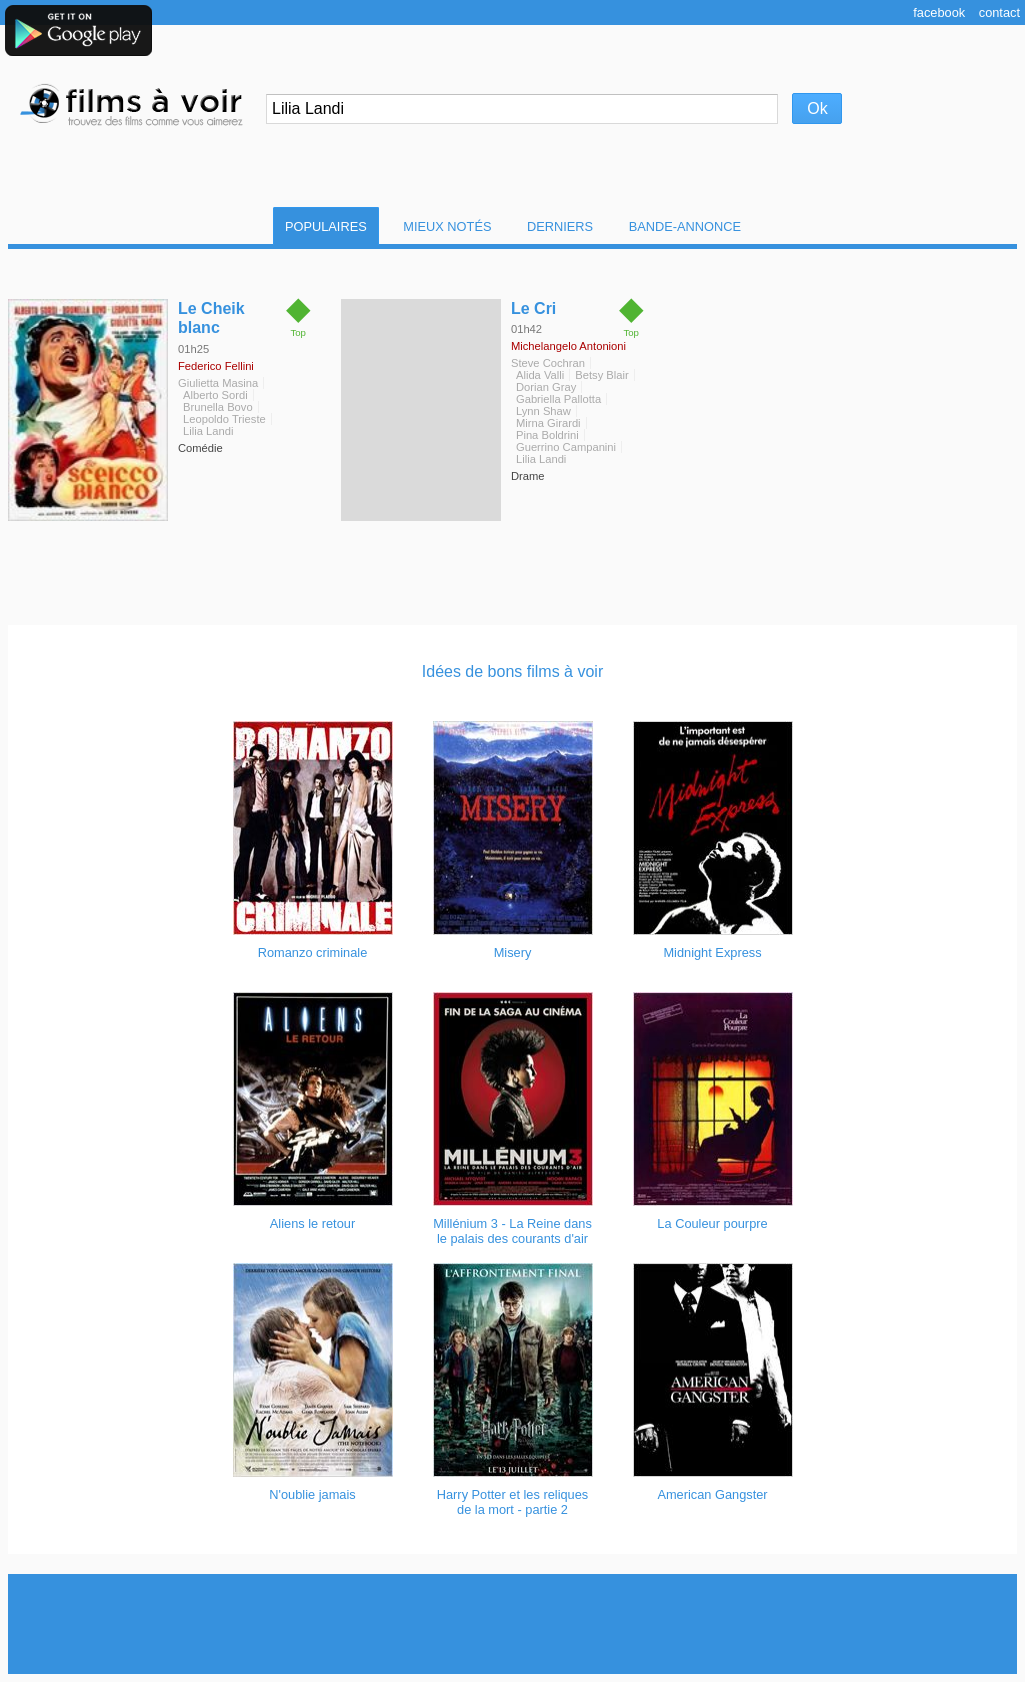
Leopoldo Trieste (224, 419)
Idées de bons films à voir (512, 671)
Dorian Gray (546, 387)
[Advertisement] (513, 1624)
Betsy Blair (601, 375)
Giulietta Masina (218, 383)
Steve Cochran (548, 363)
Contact (999, 12)
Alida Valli (540, 375)
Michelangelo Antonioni (568, 346)
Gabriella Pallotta (558, 399)
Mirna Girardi (548, 423)
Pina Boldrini (547, 435)
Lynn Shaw (543, 411)
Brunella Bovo (218, 407)
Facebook (939, 12)
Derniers (560, 226)
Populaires (326, 226)
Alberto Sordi (215, 395)
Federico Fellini (216, 366)
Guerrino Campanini (566, 447)
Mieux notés (447, 226)
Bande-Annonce (685, 226)
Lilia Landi (208, 431)
